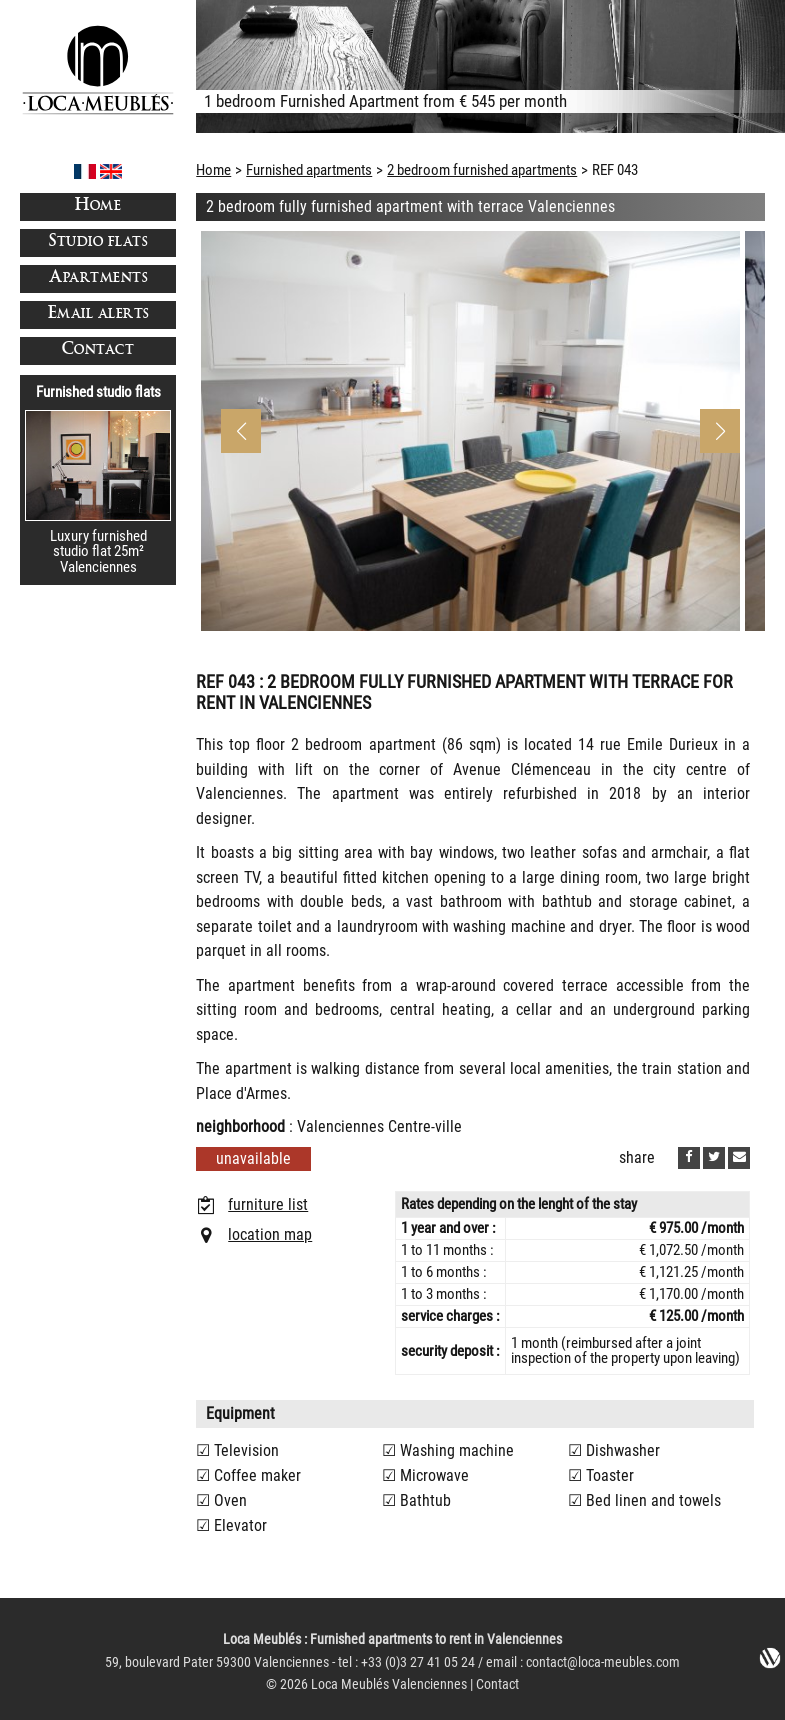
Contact (98, 350)
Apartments (98, 278)
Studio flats (98, 242)
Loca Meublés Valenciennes (389, 1684)
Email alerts (98, 314)
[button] (720, 431)
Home (98, 206)
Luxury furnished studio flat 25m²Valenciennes (98, 551)
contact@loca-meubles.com (603, 1662)
